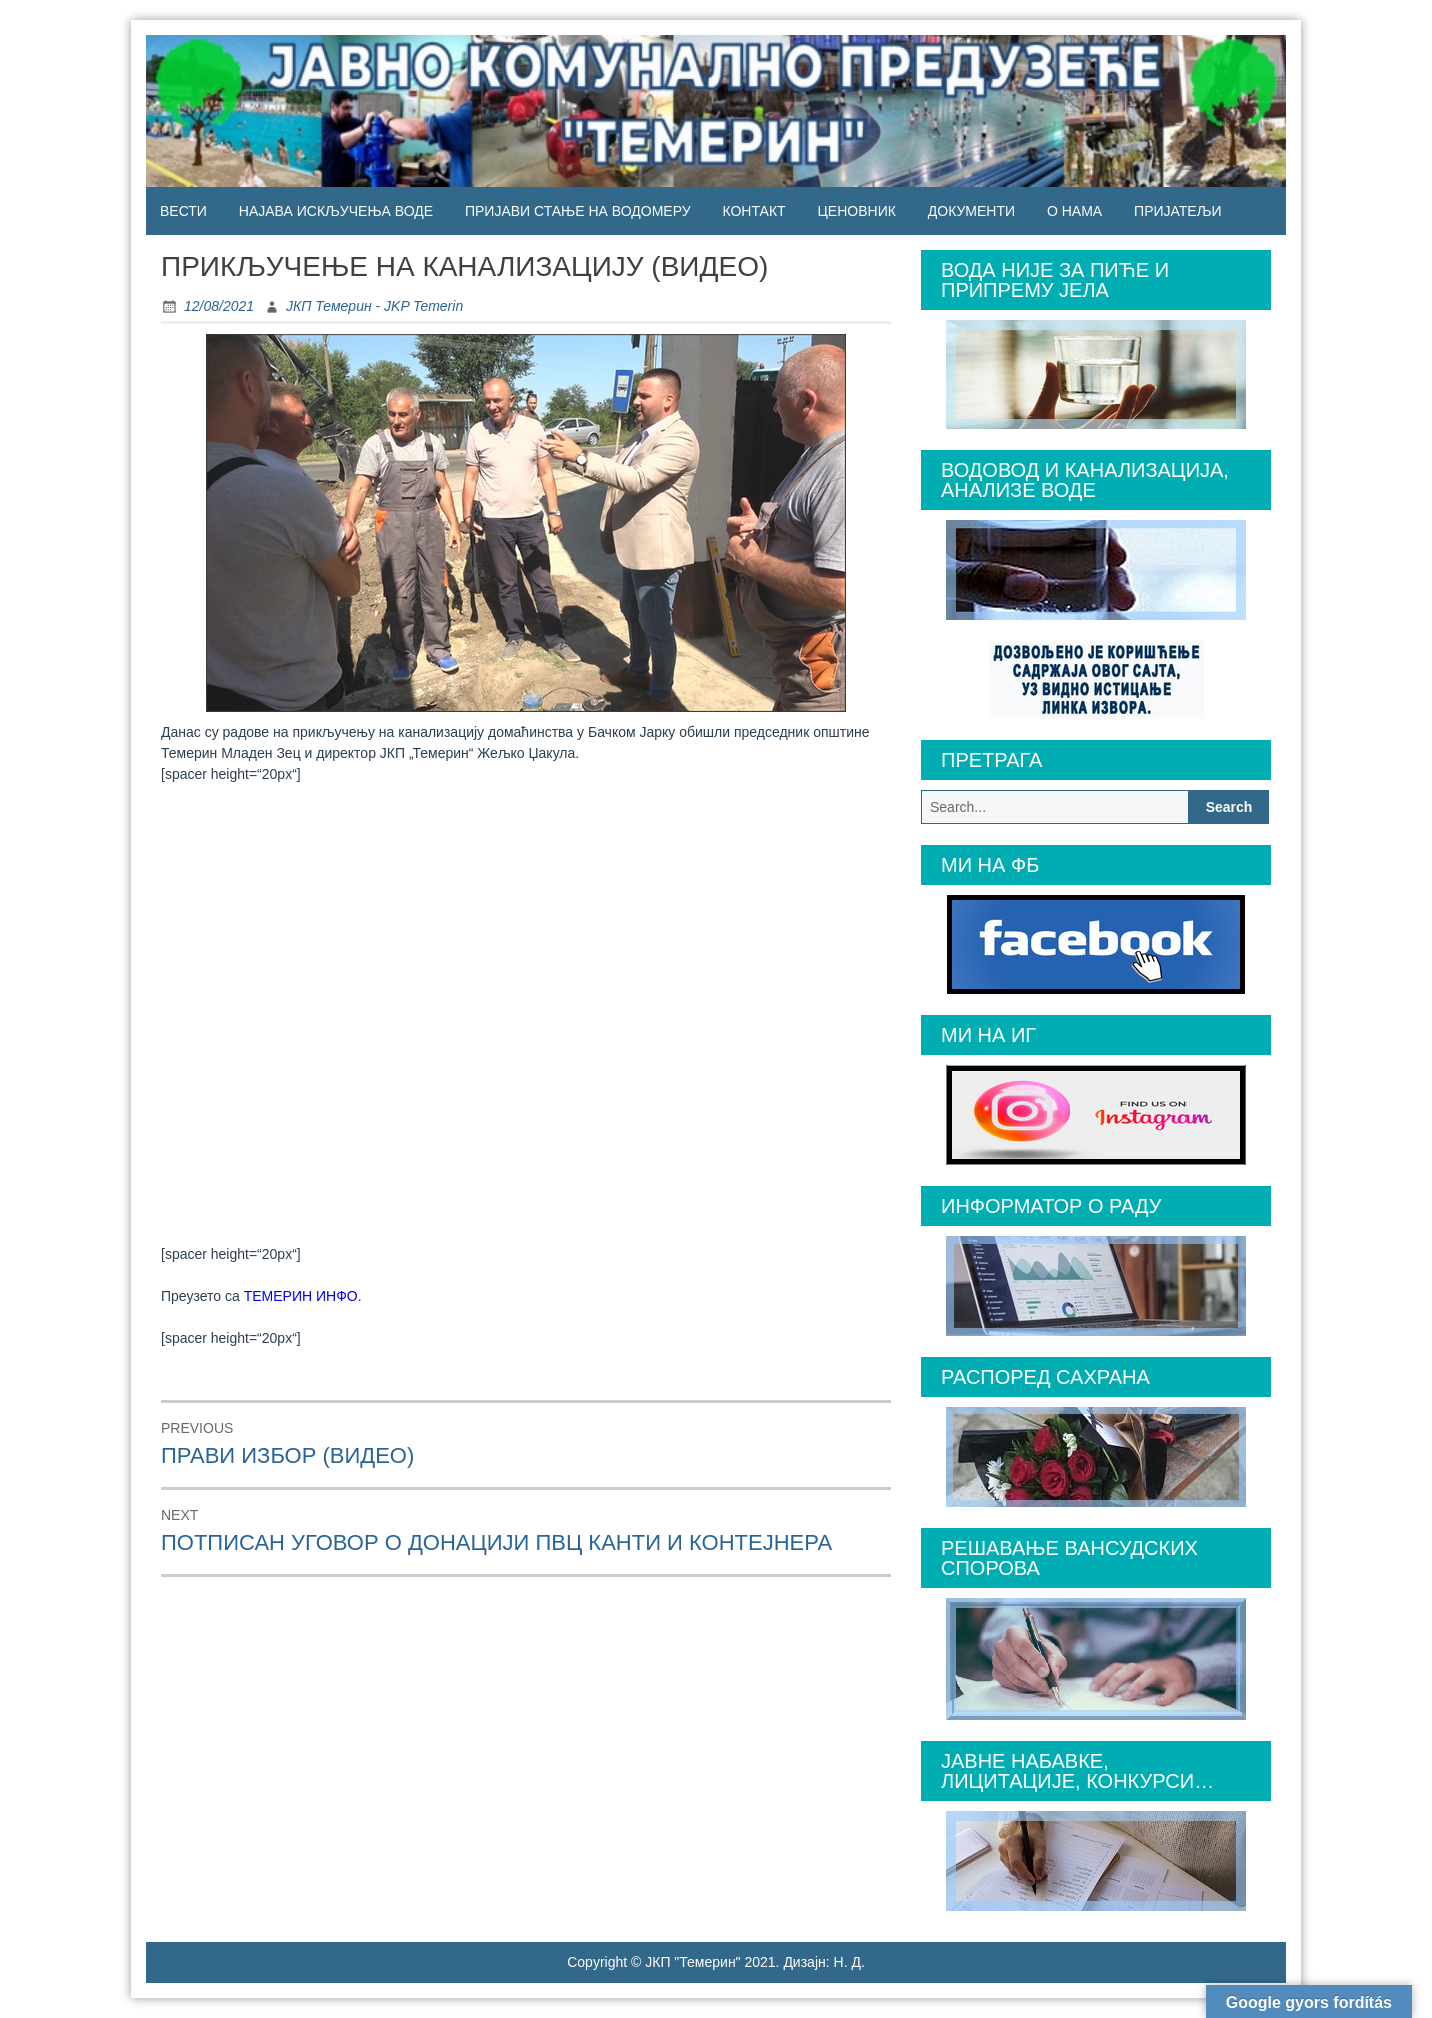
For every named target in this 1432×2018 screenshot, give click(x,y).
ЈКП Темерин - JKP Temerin (374, 306)
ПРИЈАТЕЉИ (1177, 211)
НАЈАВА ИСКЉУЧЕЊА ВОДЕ (336, 211)
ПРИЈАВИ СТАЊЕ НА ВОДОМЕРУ (578, 211)
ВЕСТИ (183, 211)
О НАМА (1074, 211)
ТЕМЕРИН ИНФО (301, 1296)
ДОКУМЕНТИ (971, 211)
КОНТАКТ (753, 211)
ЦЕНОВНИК (857, 211)
